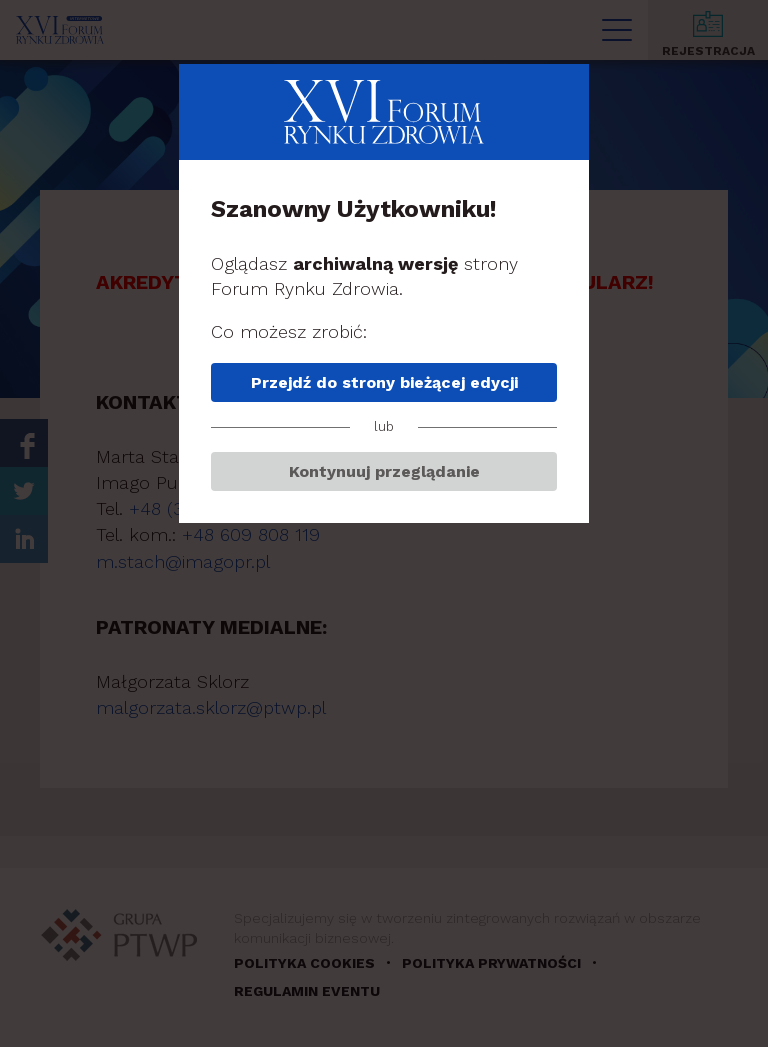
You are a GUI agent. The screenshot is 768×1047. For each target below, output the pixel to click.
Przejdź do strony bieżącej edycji (384, 382)
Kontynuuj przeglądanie (384, 471)
